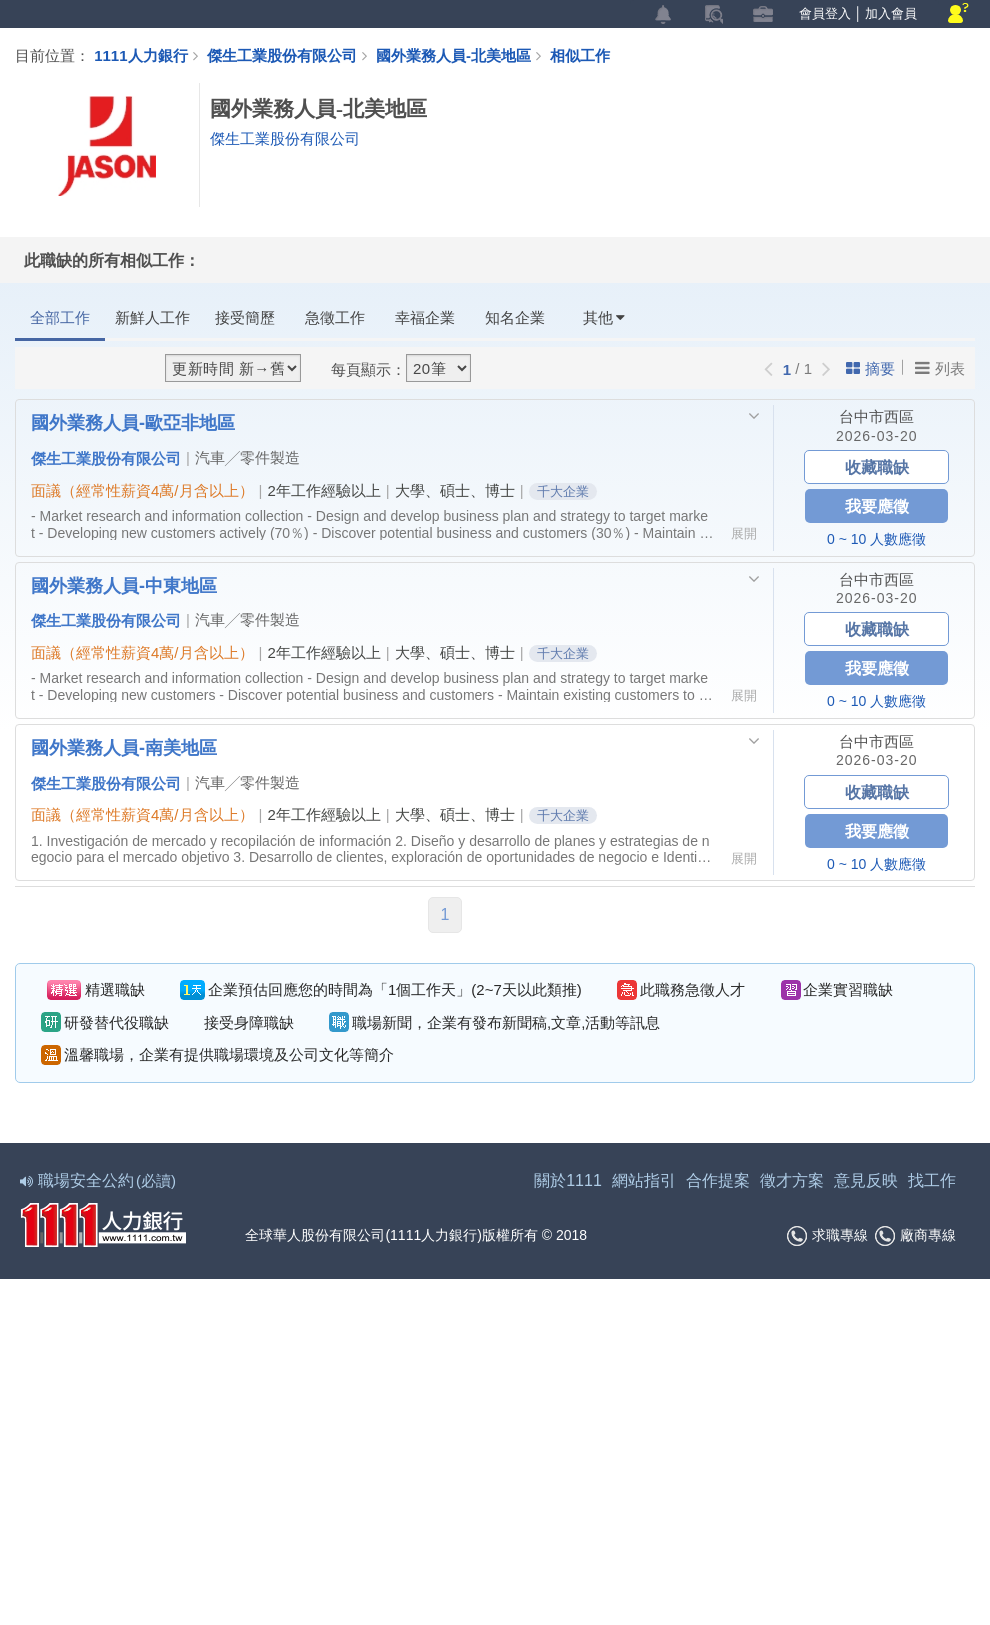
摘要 (870, 368)
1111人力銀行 (140, 55)
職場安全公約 (99, 1180)
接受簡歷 (245, 317)
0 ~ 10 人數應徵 (876, 539)
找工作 (932, 1180)
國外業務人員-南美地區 (124, 747)
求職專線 (827, 1236)
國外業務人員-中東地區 (124, 585)
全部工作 (60, 317)
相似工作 (580, 55)
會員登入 (825, 13)
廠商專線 (915, 1236)
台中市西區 (876, 416)
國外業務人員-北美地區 (463, 55)
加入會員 (891, 13)
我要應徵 (877, 505)
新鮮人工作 (152, 317)
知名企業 (515, 317)
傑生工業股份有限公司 (282, 55)
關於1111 (568, 1180)
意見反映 (866, 1180)
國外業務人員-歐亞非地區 (133, 422)
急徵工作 (335, 317)
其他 (604, 317)
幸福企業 (425, 317)
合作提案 (718, 1180)
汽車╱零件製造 (247, 457)
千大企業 (563, 491)
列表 (940, 368)
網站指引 (644, 1180)
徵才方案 (792, 1180)
